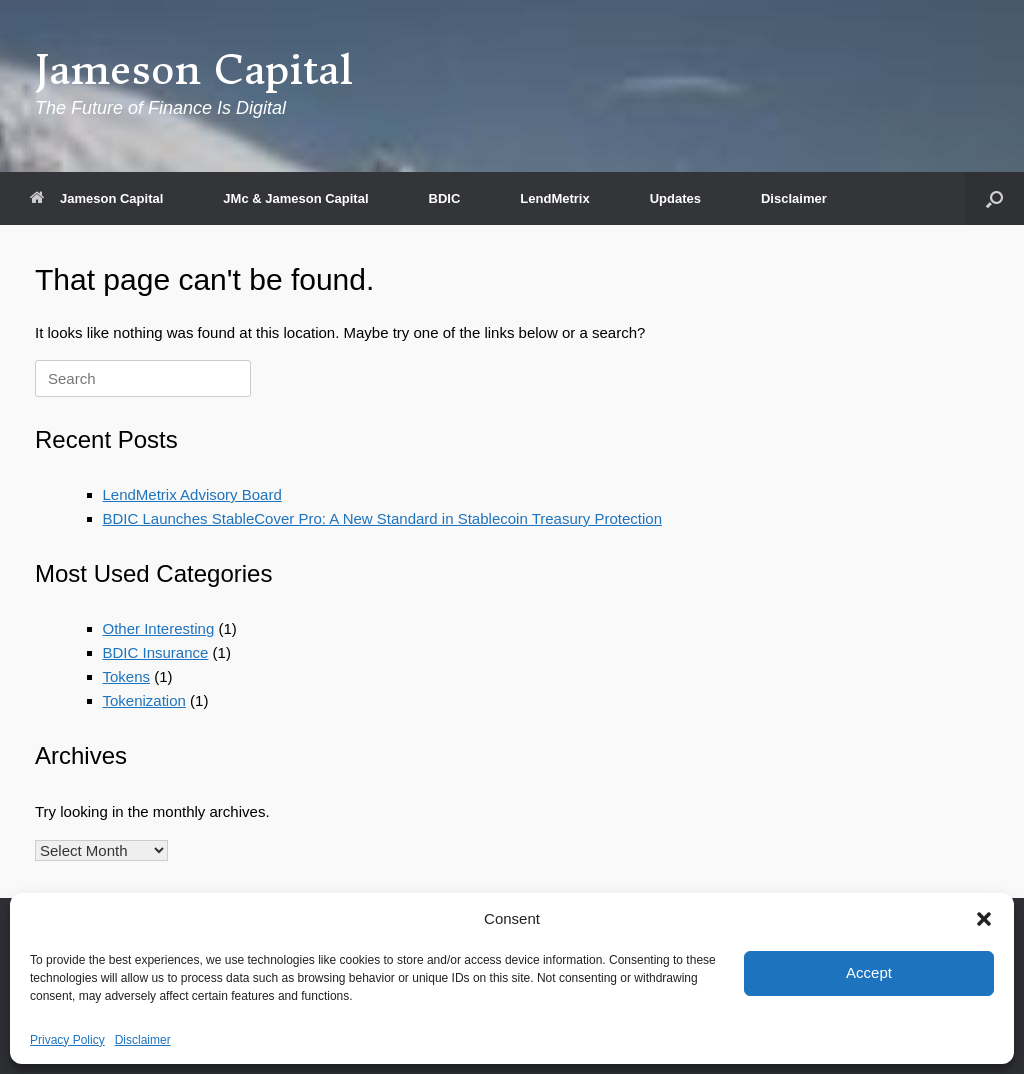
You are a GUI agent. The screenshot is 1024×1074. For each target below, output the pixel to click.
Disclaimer (143, 1040)
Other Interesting (159, 628)
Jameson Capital (96, 198)
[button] (984, 919)
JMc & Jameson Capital (295, 198)
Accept (869, 972)
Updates (675, 198)
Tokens (127, 676)
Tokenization (144, 700)
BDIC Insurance (156, 652)
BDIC (445, 198)
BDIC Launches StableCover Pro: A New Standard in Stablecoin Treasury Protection (382, 518)
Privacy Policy (67, 1040)
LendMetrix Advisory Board (192, 494)
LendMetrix (554, 198)
